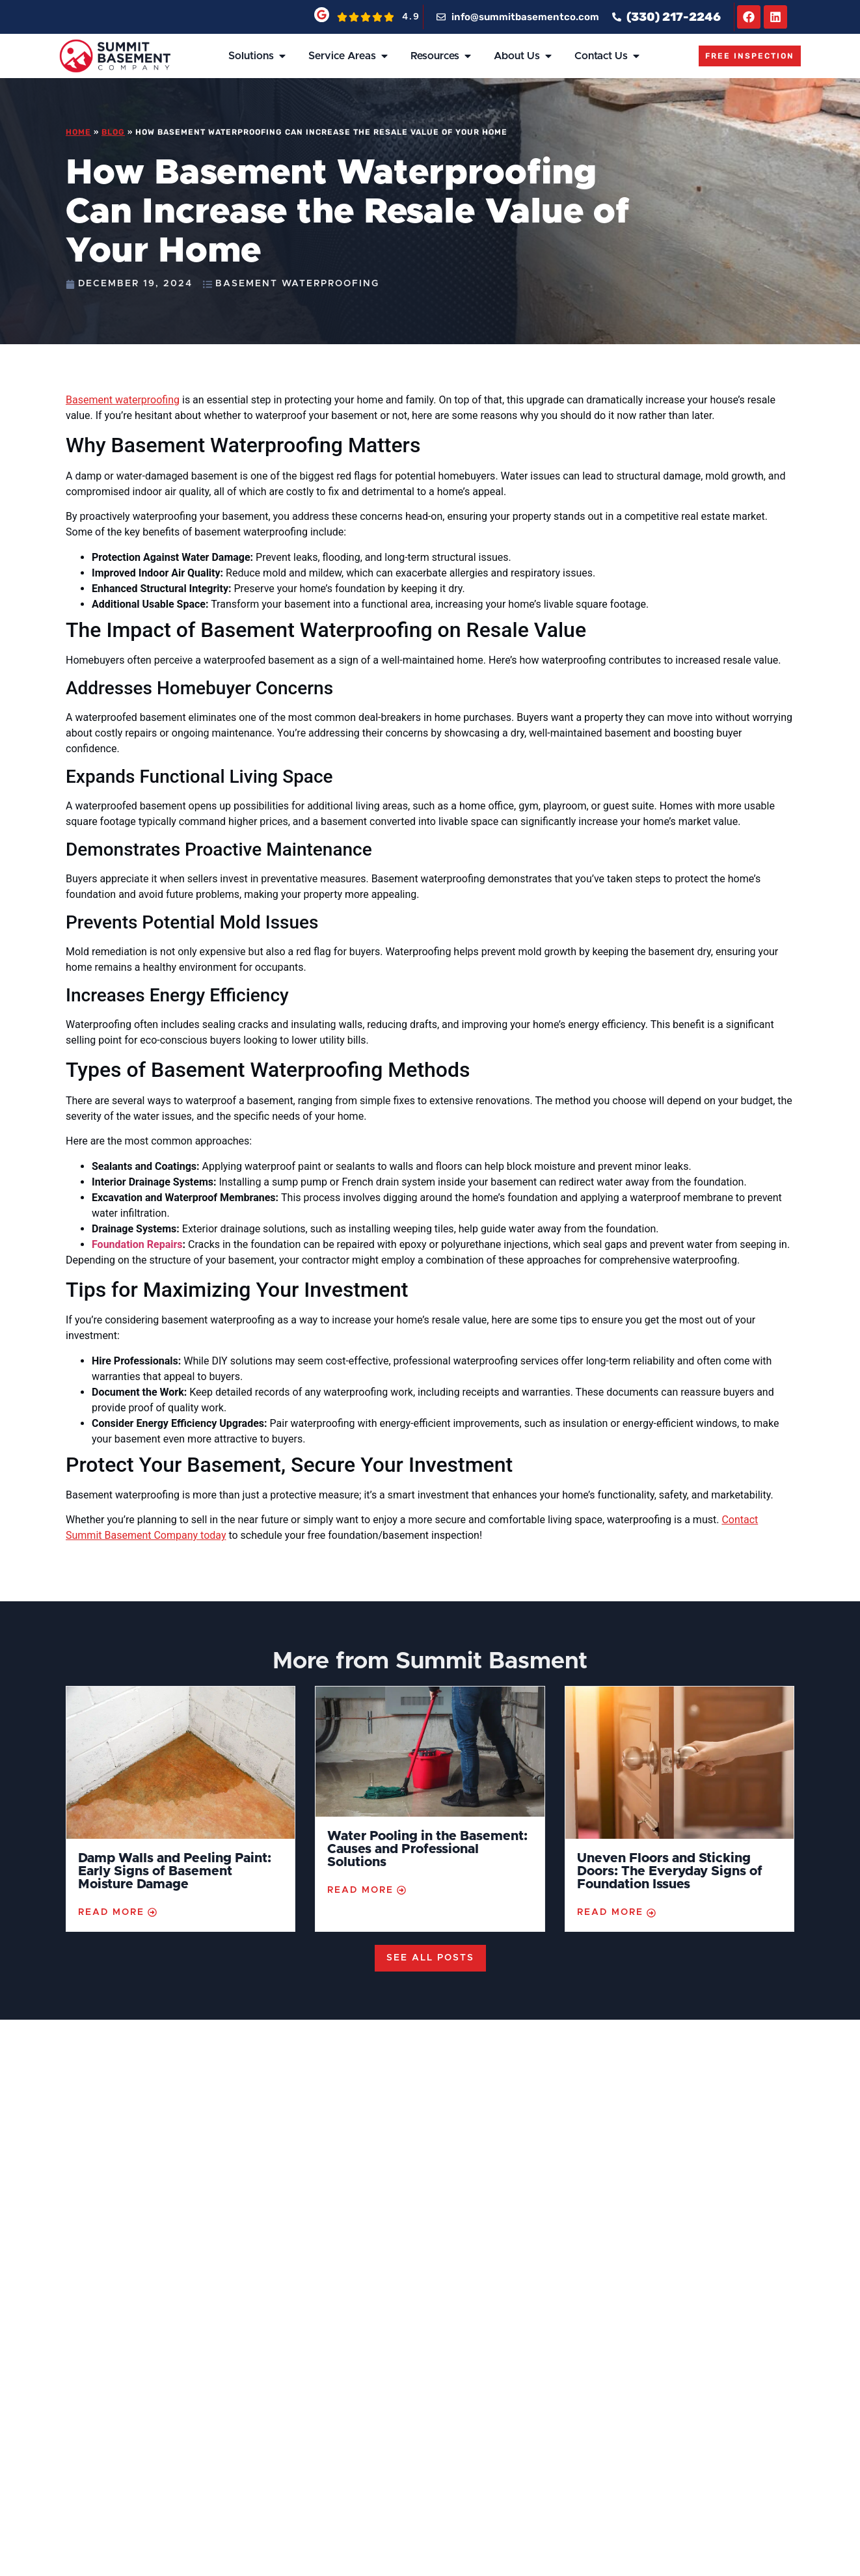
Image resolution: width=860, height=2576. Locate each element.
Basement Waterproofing (297, 283)
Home (78, 132)
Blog (113, 132)
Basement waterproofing (123, 400)
